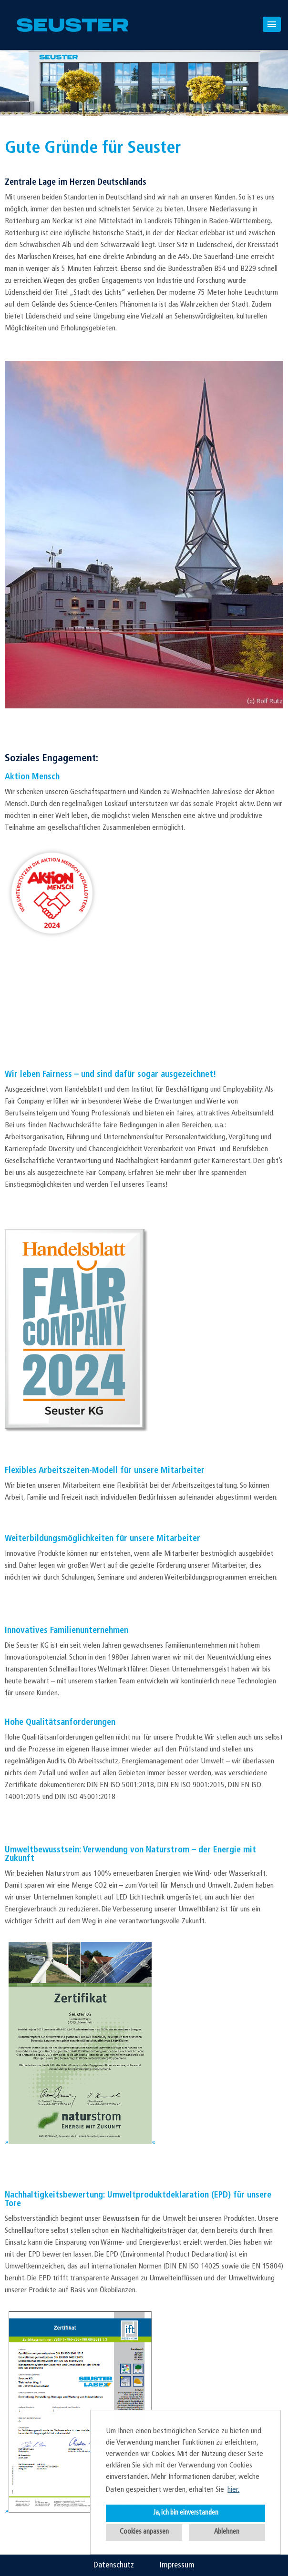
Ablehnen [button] (226, 2532)
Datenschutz (113, 2565)
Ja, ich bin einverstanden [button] (185, 2512)
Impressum (177, 2565)
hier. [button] (233, 2490)
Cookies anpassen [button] (144, 2532)
